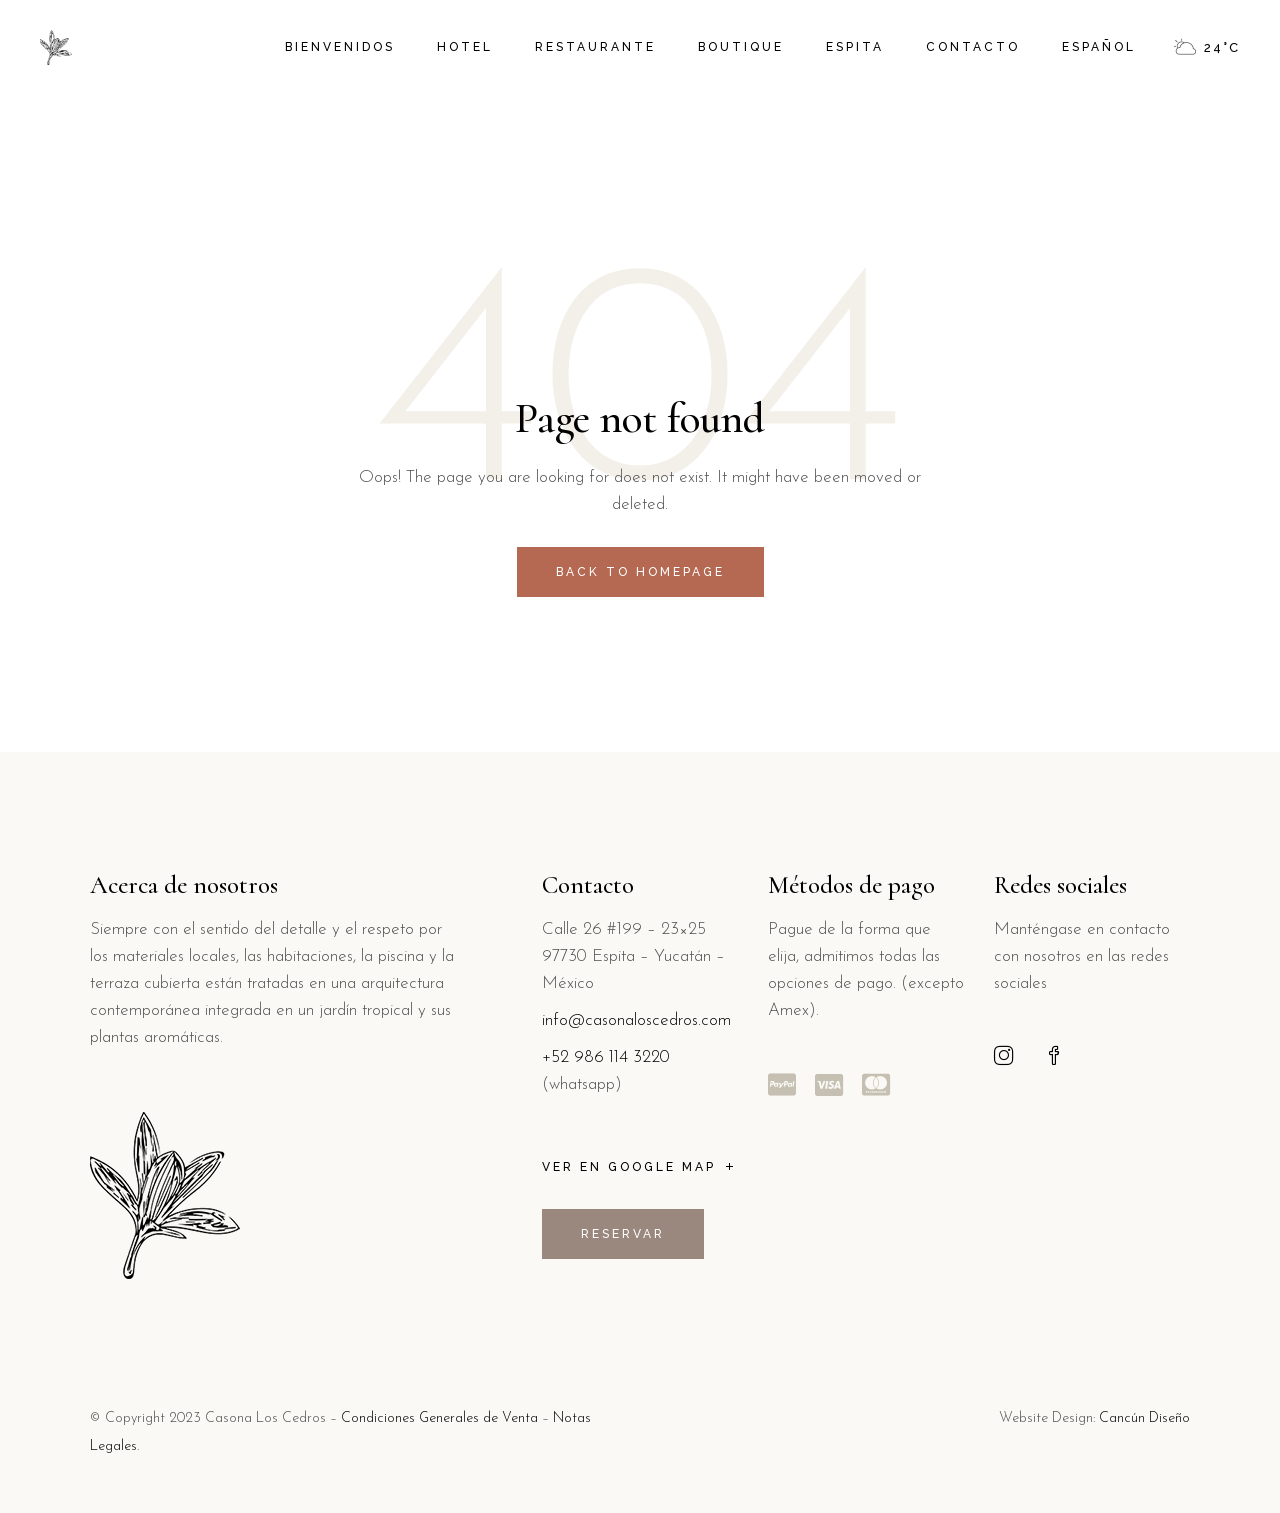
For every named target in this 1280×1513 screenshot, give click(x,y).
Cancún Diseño (1144, 1418)
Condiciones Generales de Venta (439, 1418)
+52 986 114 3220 (606, 1057)
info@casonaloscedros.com (636, 1020)
